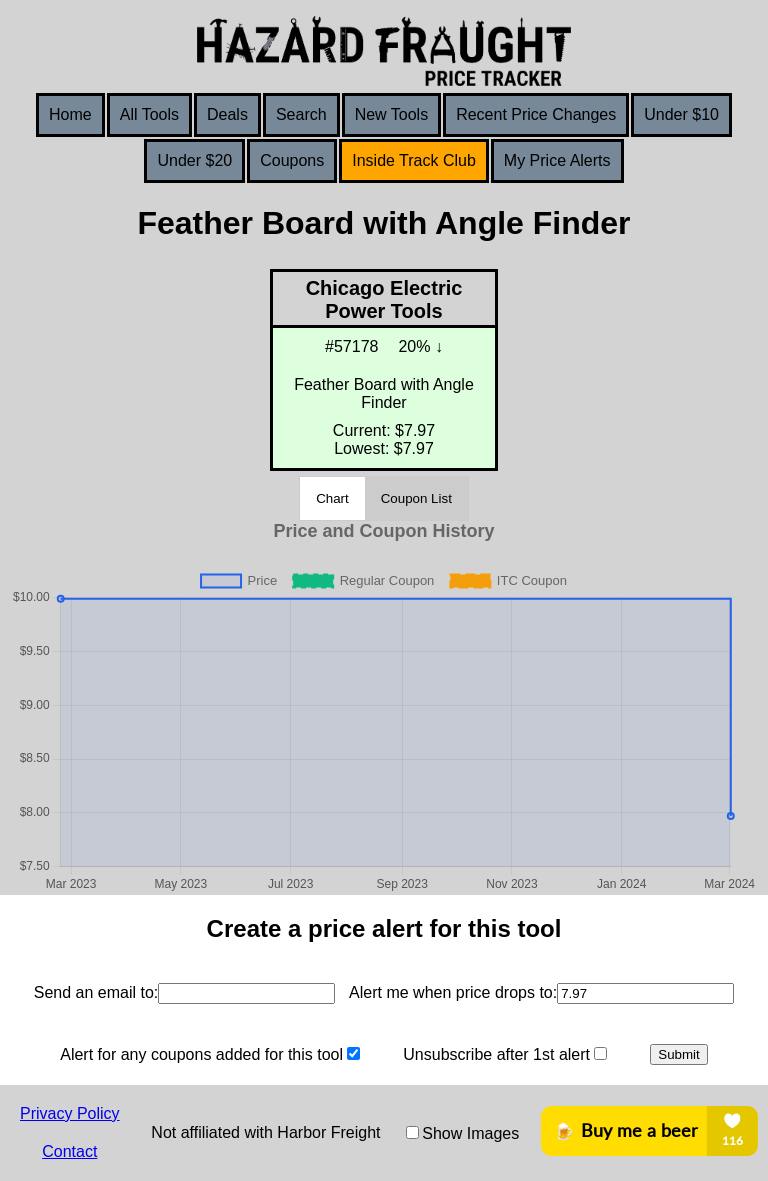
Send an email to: (96, 992)
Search (301, 114)
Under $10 (681, 114)
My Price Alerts (557, 160)
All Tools (149, 114)
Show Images (470, 1133)
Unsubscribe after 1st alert (496, 1054)
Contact (69, 1151)
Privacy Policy (70, 1113)
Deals (227, 114)
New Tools (392, 114)
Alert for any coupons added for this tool (201, 1054)
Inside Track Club (414, 160)
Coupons (292, 160)
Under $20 (194, 160)
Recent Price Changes (536, 114)
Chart (332, 498)
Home (70, 114)
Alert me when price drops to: (453, 992)
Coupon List (416, 498)
